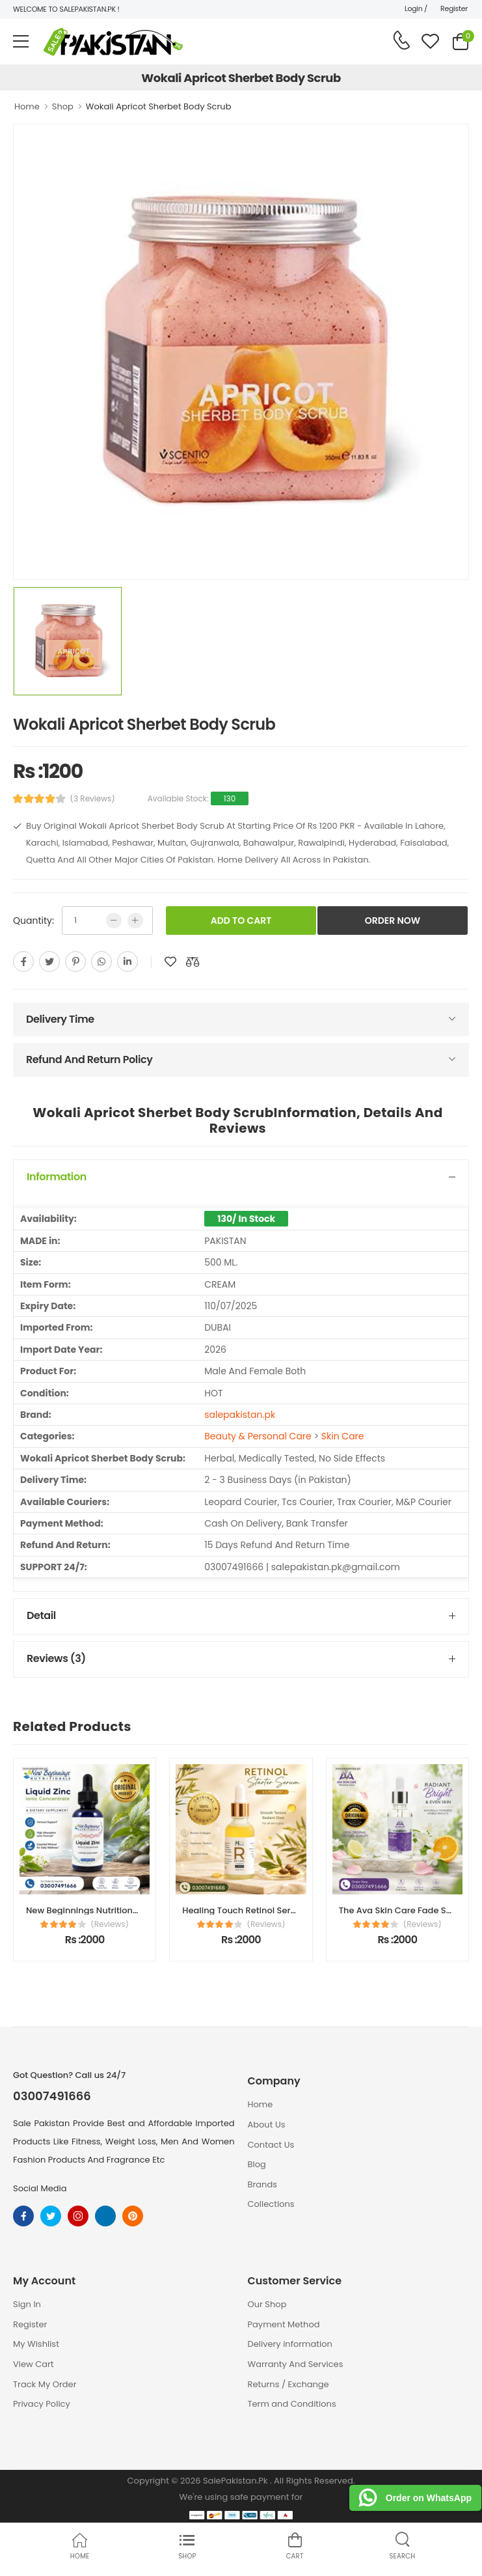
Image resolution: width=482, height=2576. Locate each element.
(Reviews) (109, 1924)
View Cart (33, 2364)
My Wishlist (36, 2344)
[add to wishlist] (170, 961)
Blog (257, 2164)
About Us (267, 2124)
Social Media (40, 2188)
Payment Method (284, 2324)
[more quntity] (135, 920)
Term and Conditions (292, 2404)
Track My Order (44, 2384)
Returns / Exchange (288, 2384)
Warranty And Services (295, 2364)
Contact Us (271, 2145)
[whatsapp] (101, 961)
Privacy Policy (41, 2404)
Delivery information (290, 2344)
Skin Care (342, 1436)
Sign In (27, 2304)
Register (454, 8)
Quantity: (33, 920)
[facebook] (23, 961)
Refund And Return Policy (89, 1059)
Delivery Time (60, 1019)
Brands (263, 2184)
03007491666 (52, 2096)
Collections (271, 2204)
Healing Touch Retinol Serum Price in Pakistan (279, 1910)
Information (57, 1176)
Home (27, 106)
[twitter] (49, 961)
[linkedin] (127, 961)
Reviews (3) (56, 1658)
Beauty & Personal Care (258, 1436)
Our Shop (267, 2304)
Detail (41, 1615)
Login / (416, 8)
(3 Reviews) (92, 799)
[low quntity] (114, 920)
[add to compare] (192, 961)
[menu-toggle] (21, 41)
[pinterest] (75, 961)
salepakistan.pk (239, 1414)
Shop (63, 106)
